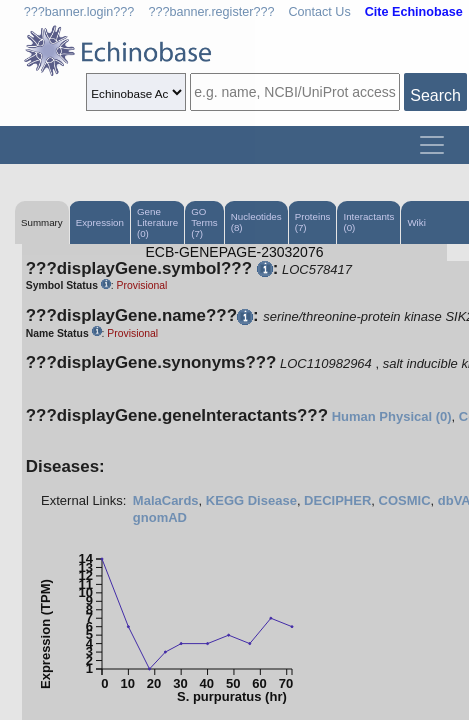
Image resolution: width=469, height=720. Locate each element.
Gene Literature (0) (157, 222)
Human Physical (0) (392, 416)
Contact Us (319, 12)
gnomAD (160, 517)
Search (435, 95)
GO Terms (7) (204, 222)
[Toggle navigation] (432, 145)
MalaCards (166, 500)
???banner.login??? (79, 12)
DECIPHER (337, 500)
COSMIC (405, 500)
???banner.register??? (211, 12)
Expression (100, 222)
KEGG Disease (251, 500)
